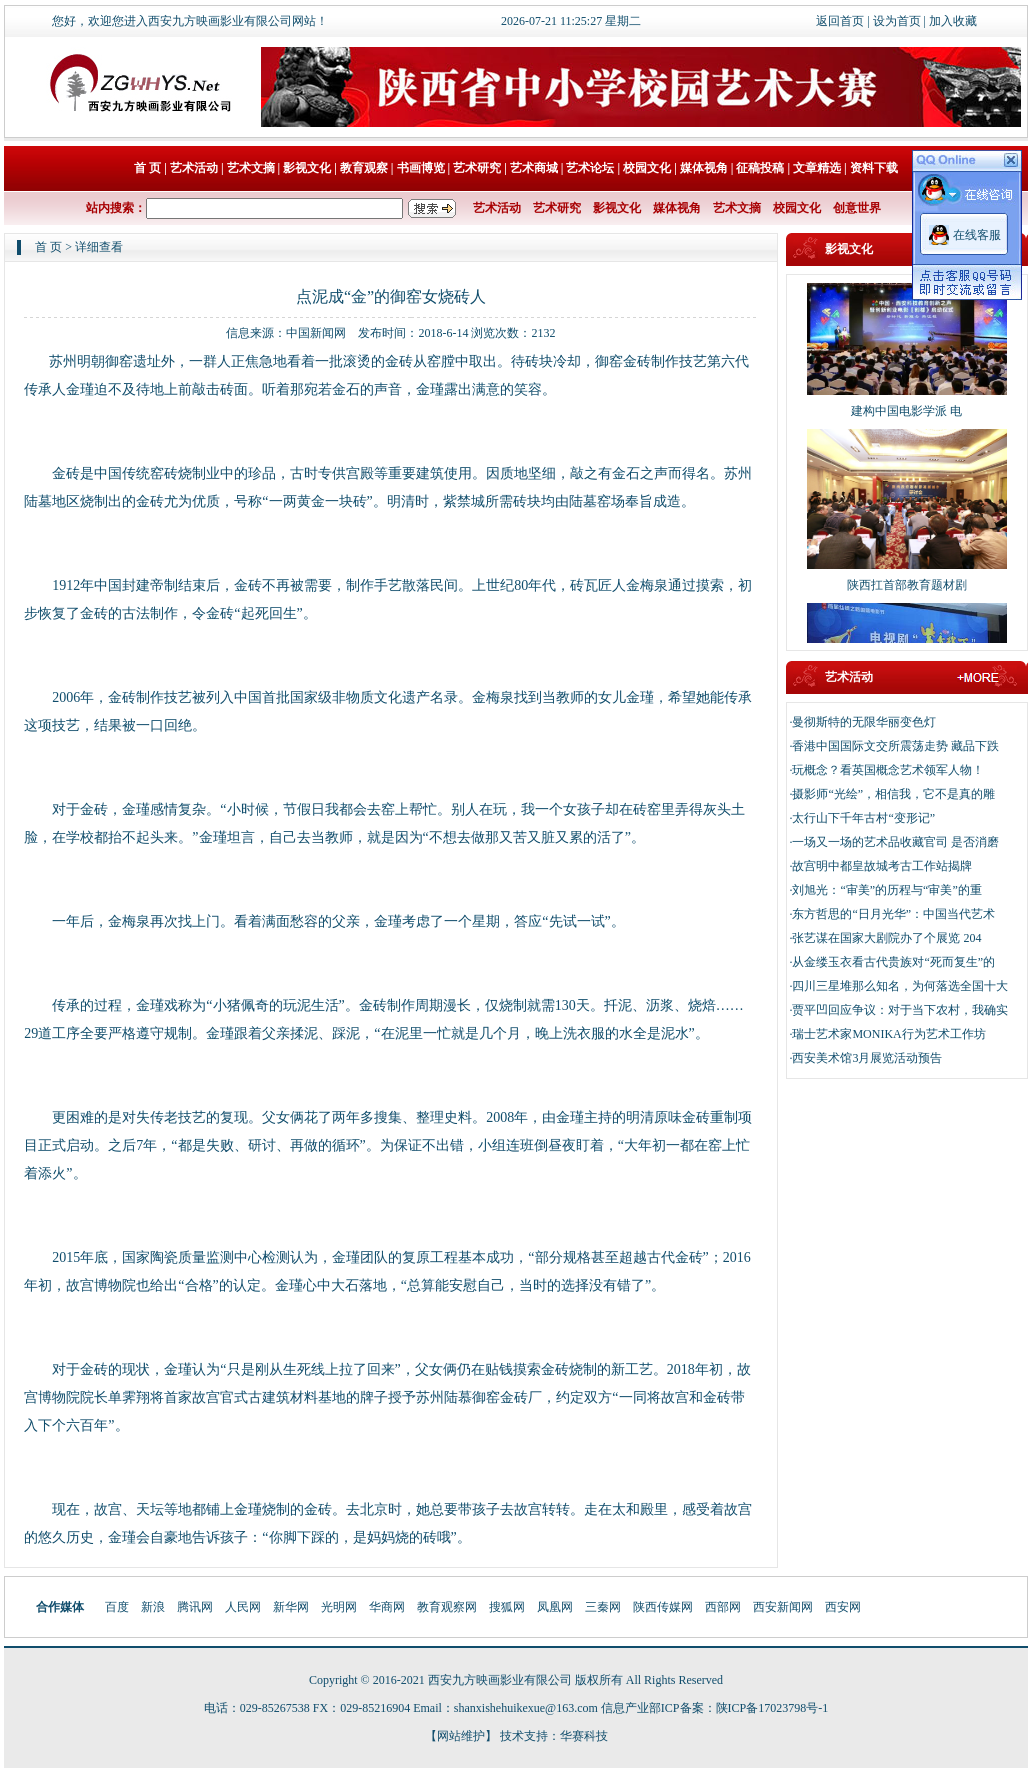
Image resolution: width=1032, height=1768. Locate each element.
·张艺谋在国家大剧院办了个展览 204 (885, 938)
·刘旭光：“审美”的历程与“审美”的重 (885, 890)
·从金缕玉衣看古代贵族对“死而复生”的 (892, 962)
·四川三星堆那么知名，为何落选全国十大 (898, 986)
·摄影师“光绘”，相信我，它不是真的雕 (892, 794)
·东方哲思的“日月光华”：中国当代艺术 (892, 914)
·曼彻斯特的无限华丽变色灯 (862, 722)
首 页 (48, 247)
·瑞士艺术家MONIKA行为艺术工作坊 (887, 1034)
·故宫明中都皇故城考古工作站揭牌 (880, 866)
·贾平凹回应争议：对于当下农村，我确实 (898, 1010)
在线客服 (977, 235)
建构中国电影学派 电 (906, 416)
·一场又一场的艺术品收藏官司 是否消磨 (894, 842)
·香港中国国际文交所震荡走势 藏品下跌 (894, 746)
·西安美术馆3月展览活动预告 (865, 1058)
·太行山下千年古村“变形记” (862, 818)
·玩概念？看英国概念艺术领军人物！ (886, 770)
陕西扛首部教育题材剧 (907, 590)
